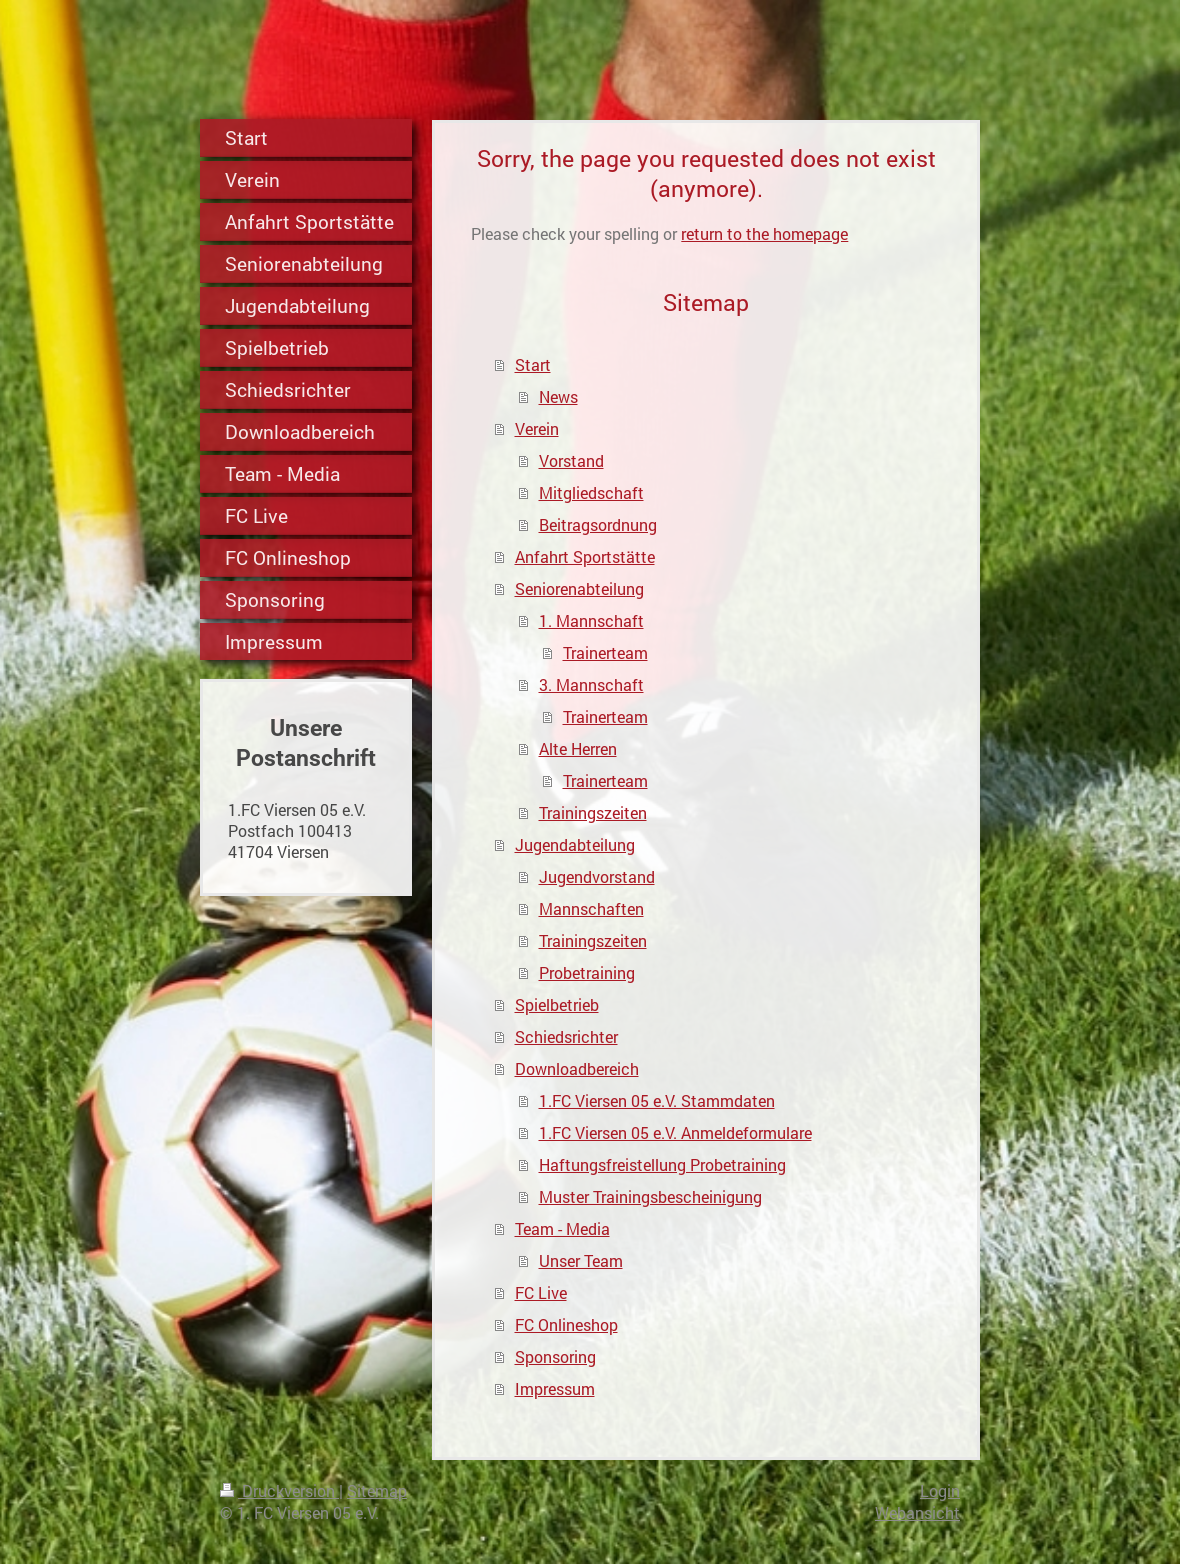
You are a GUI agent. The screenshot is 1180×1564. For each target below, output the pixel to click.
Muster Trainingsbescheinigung (650, 1196)
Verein (537, 428)
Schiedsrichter (566, 1036)
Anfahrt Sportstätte (585, 556)
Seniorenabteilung (579, 588)
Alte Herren (578, 748)
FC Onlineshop (566, 1324)
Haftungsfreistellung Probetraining (662, 1164)
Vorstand (571, 460)
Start (533, 364)
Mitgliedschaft (591, 492)
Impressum (555, 1388)
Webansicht (917, 1512)
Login (940, 1490)
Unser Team (581, 1260)
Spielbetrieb (557, 1004)
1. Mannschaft (591, 620)
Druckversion (279, 1490)
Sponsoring (555, 1356)
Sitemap (377, 1490)
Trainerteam (605, 652)
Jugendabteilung (575, 844)
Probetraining (587, 972)
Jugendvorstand (597, 876)
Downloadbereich (577, 1068)
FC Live (541, 1292)
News (558, 396)
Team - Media (562, 1228)
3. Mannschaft (591, 684)
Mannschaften (591, 908)
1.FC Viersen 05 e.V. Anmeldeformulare (675, 1132)
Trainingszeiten (593, 812)
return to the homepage (764, 233)
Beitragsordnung (598, 524)
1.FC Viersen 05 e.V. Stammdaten (657, 1100)
